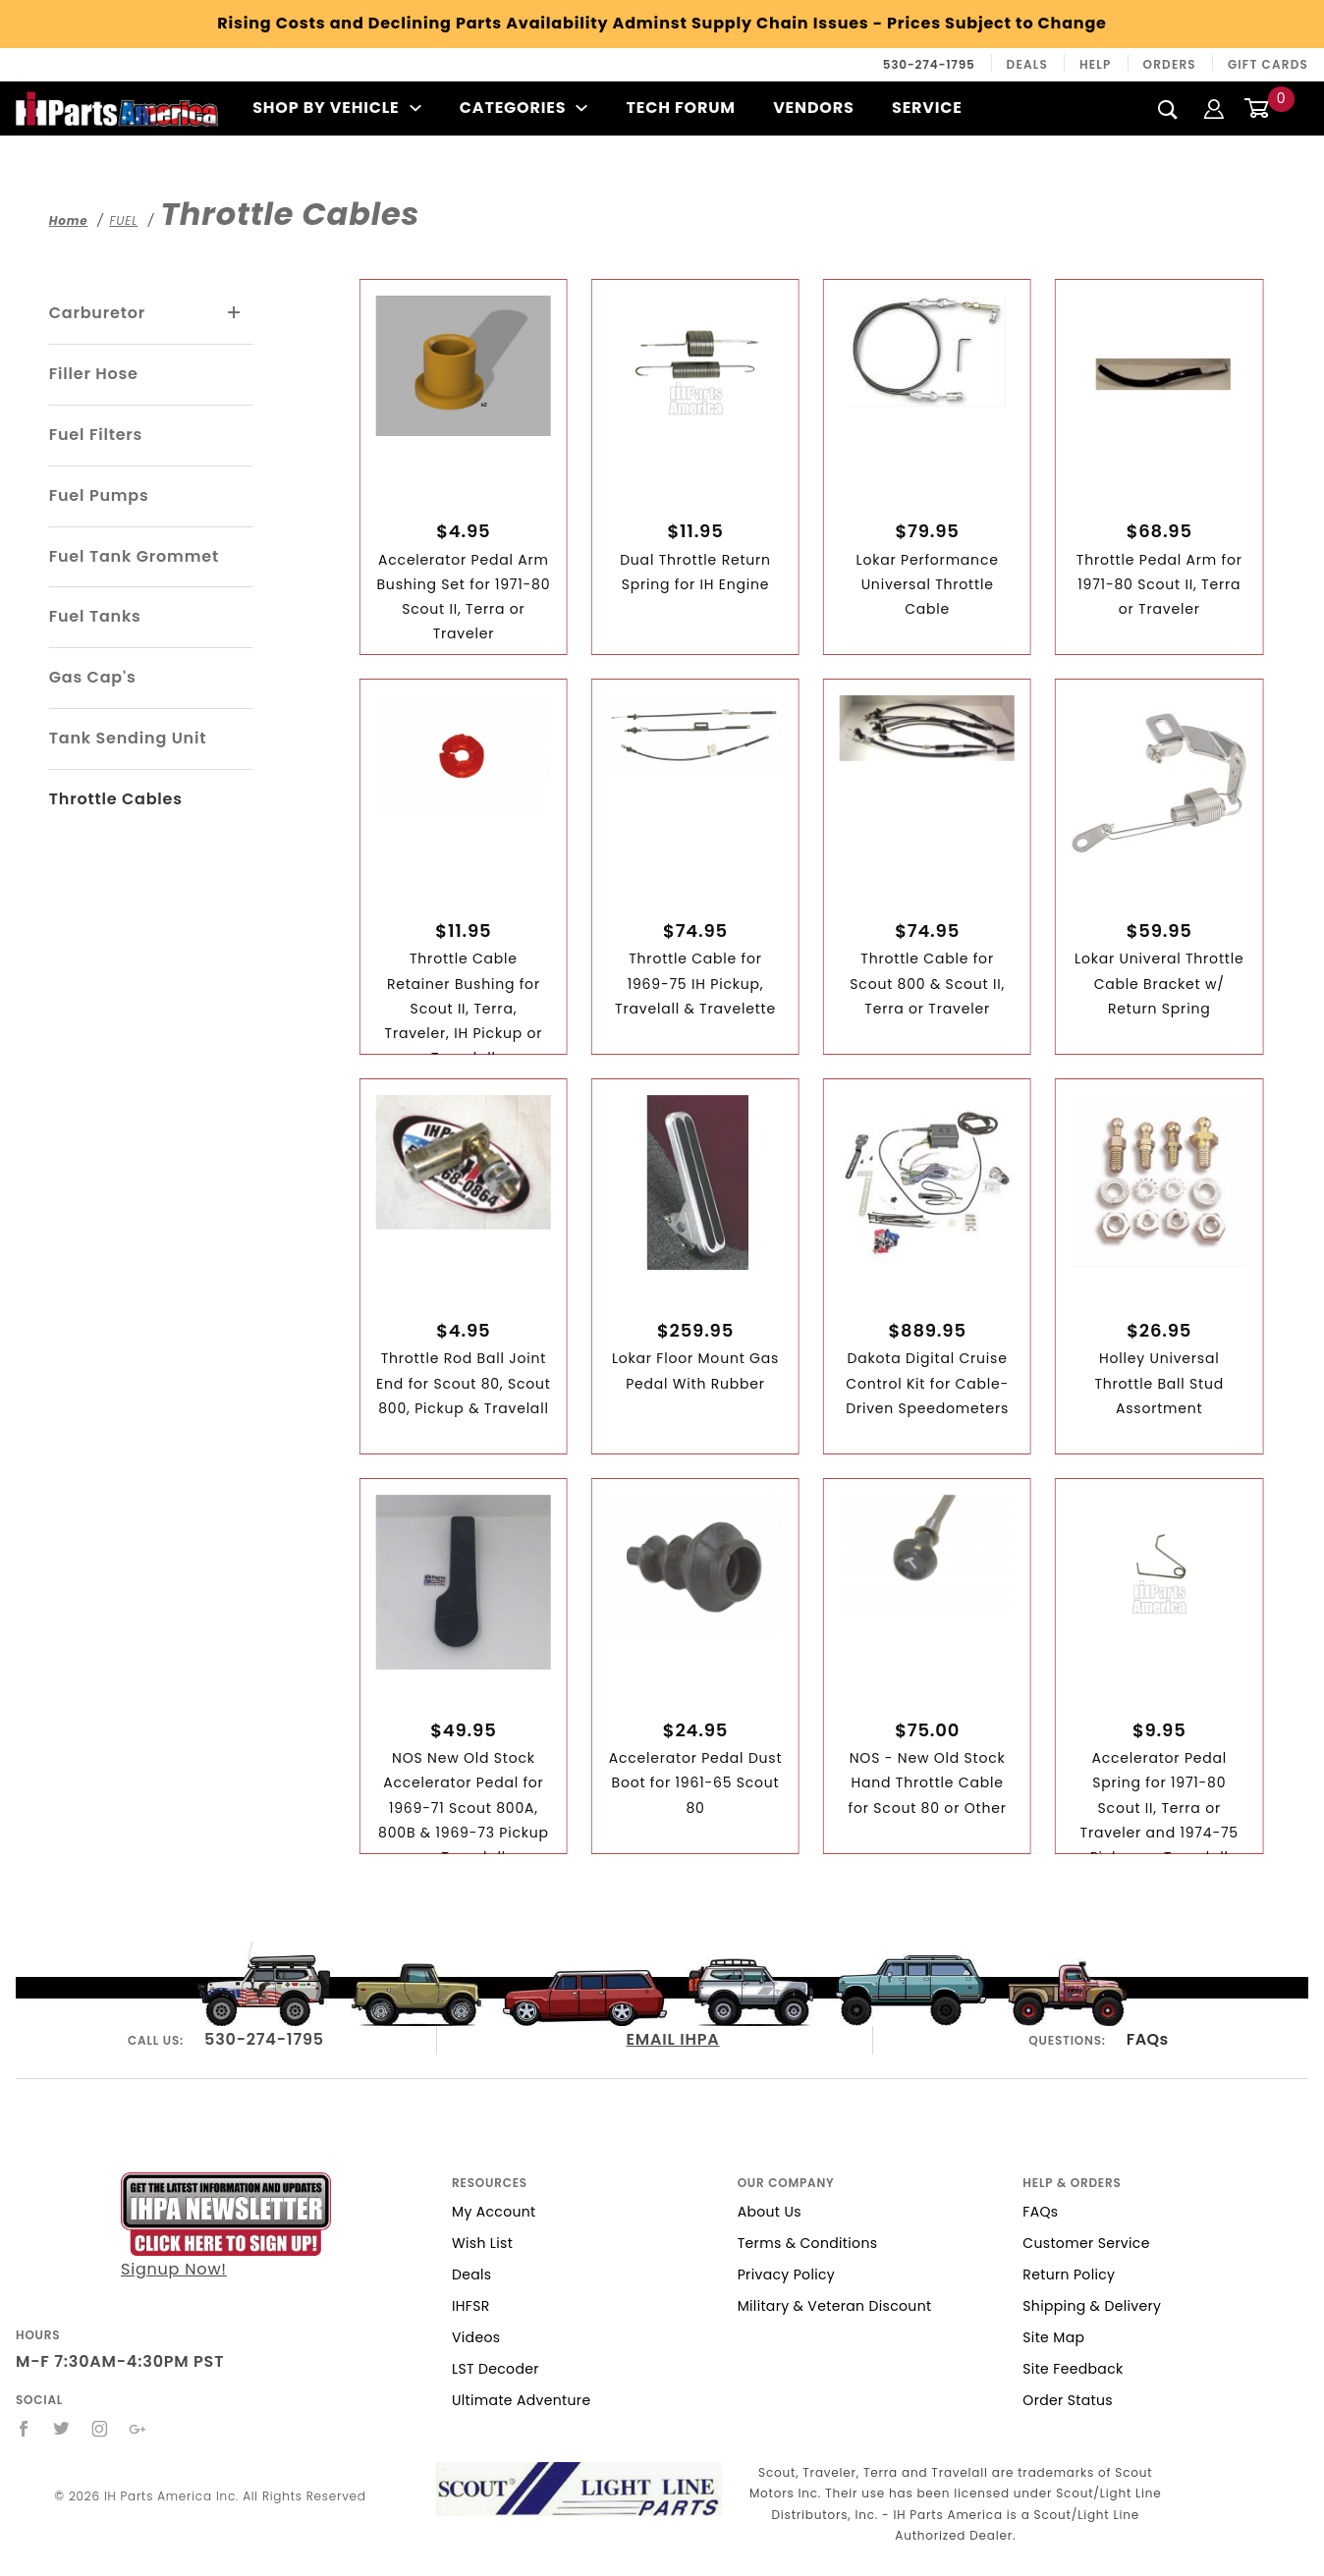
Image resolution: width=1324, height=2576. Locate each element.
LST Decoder (495, 2369)
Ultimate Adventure (521, 2400)
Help (1095, 64)
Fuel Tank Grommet (134, 556)
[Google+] (138, 2429)
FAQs (1148, 2039)
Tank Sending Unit (128, 738)
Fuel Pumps (99, 495)
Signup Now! (226, 2226)
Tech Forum (681, 107)
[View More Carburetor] (234, 313)
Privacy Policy (786, 2274)
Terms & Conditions (808, 2243)
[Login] (1214, 107)
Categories (524, 107)
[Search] (1168, 109)
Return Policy (1068, 2274)
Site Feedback (1072, 2369)
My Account (494, 2211)
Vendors (813, 107)
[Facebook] (24, 2429)
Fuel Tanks (95, 616)
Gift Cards (1268, 64)
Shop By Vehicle (336, 107)
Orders (1169, 64)
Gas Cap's (93, 677)
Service (927, 107)
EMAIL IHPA (673, 2039)
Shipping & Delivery (1091, 2306)
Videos (476, 2337)
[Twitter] (62, 2429)
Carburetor (97, 312)
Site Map (1053, 2337)
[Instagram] (100, 2429)
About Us (769, 2211)
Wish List (482, 2243)
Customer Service (1085, 2243)
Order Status (1067, 2400)
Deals (1027, 64)
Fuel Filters (95, 434)
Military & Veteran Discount (835, 2306)
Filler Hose (93, 373)
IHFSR (471, 2306)
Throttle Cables (116, 799)
